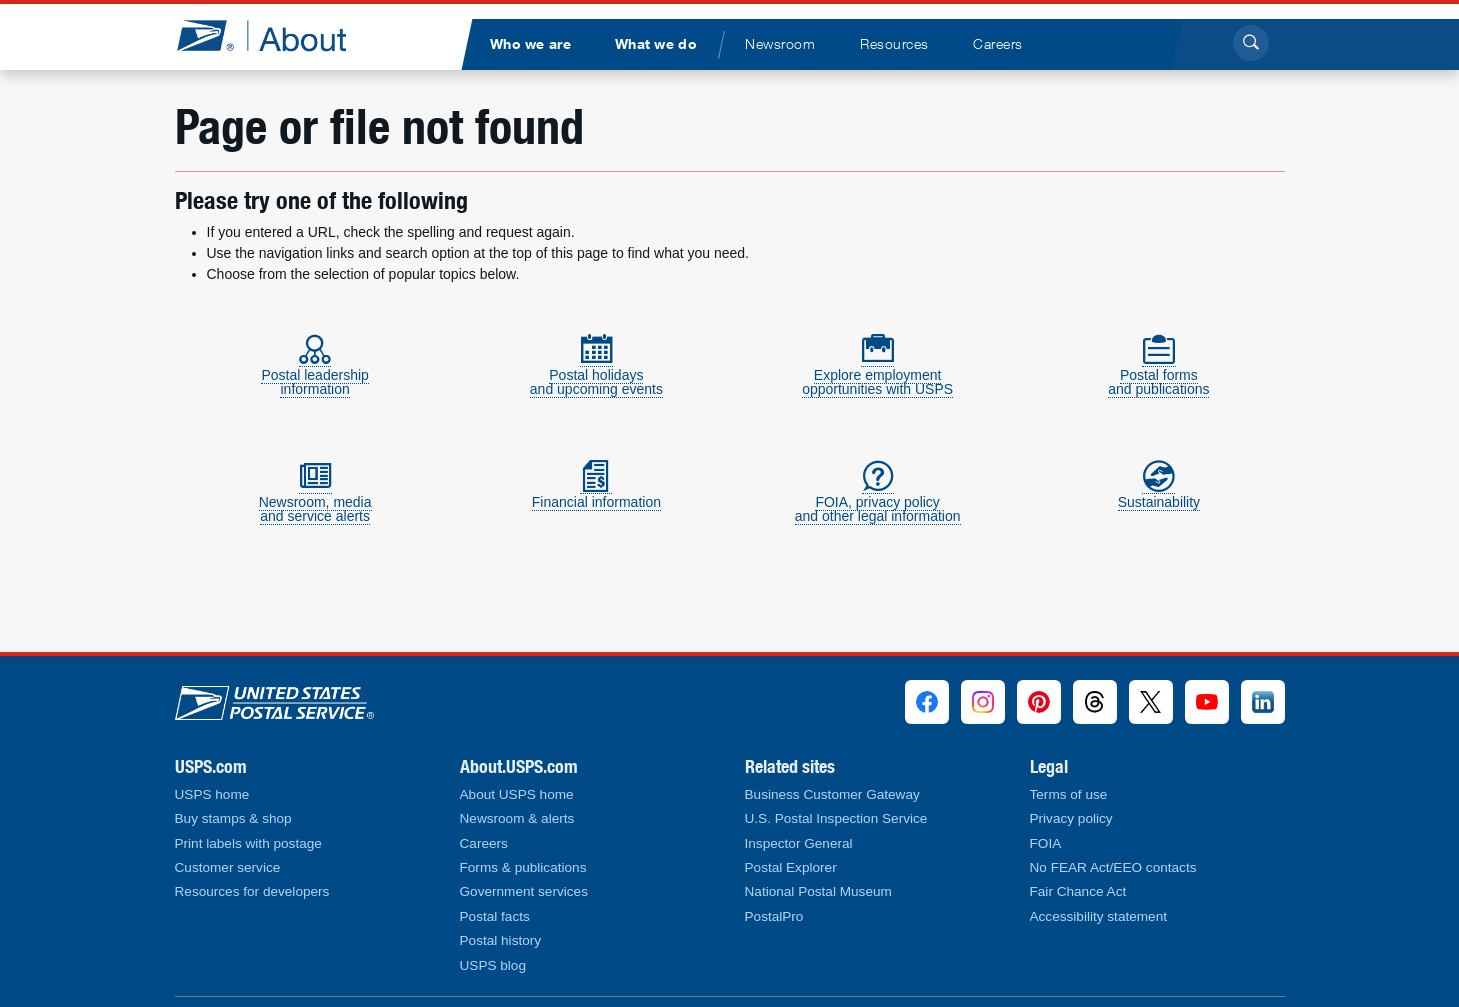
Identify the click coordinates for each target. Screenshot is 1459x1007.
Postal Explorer (791, 867)
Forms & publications (523, 867)
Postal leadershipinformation (314, 373)
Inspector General (799, 843)
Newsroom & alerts (517, 818)
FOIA (1046, 843)
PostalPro (774, 916)
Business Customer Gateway (832, 794)
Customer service (228, 867)
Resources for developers (252, 891)
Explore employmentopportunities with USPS (877, 373)
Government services (524, 891)
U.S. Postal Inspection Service (836, 818)
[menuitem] (531, 44)
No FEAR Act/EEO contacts (1113, 867)
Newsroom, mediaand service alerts (315, 500)
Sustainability (1159, 493)
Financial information (596, 493)
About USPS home (517, 794)
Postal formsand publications (1158, 373)
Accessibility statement (1099, 916)
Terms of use (1069, 794)
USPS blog (493, 965)
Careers (484, 843)
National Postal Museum (818, 891)
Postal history (501, 940)
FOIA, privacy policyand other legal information (878, 500)
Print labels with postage (248, 843)
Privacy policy (1071, 818)
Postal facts (495, 916)
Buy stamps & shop (233, 818)
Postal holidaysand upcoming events (596, 373)
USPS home (212, 794)
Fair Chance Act (1078, 891)
